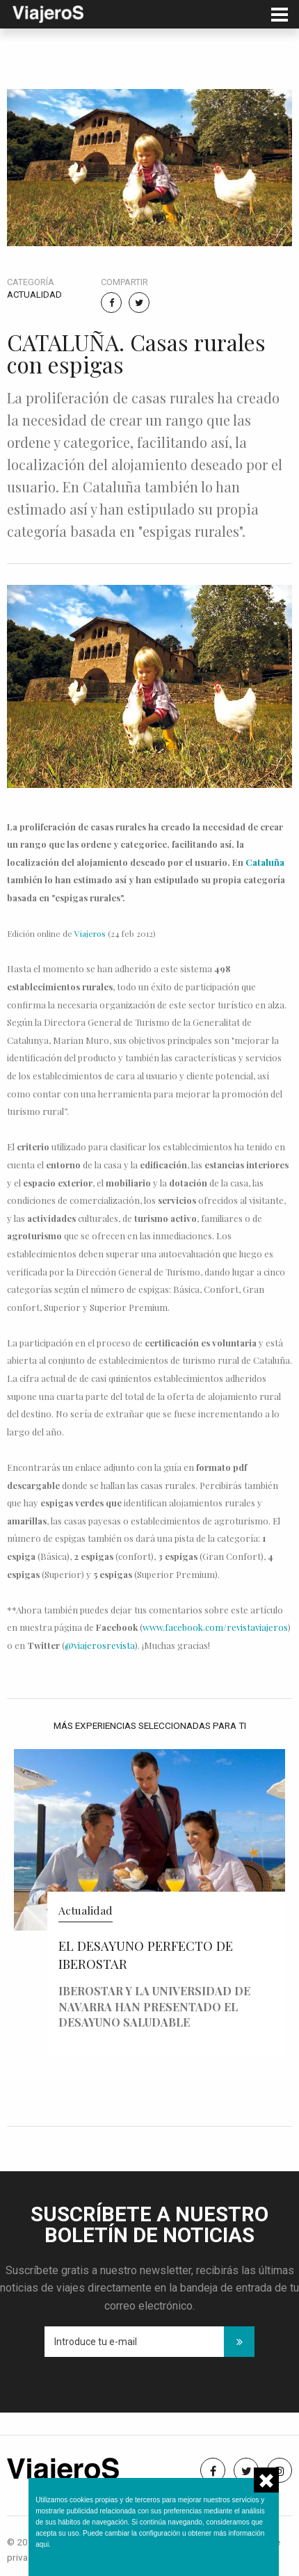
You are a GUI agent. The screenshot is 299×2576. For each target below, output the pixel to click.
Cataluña (264, 862)
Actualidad (34, 294)
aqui (42, 2544)
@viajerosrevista (100, 1645)
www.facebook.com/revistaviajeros (215, 1627)
